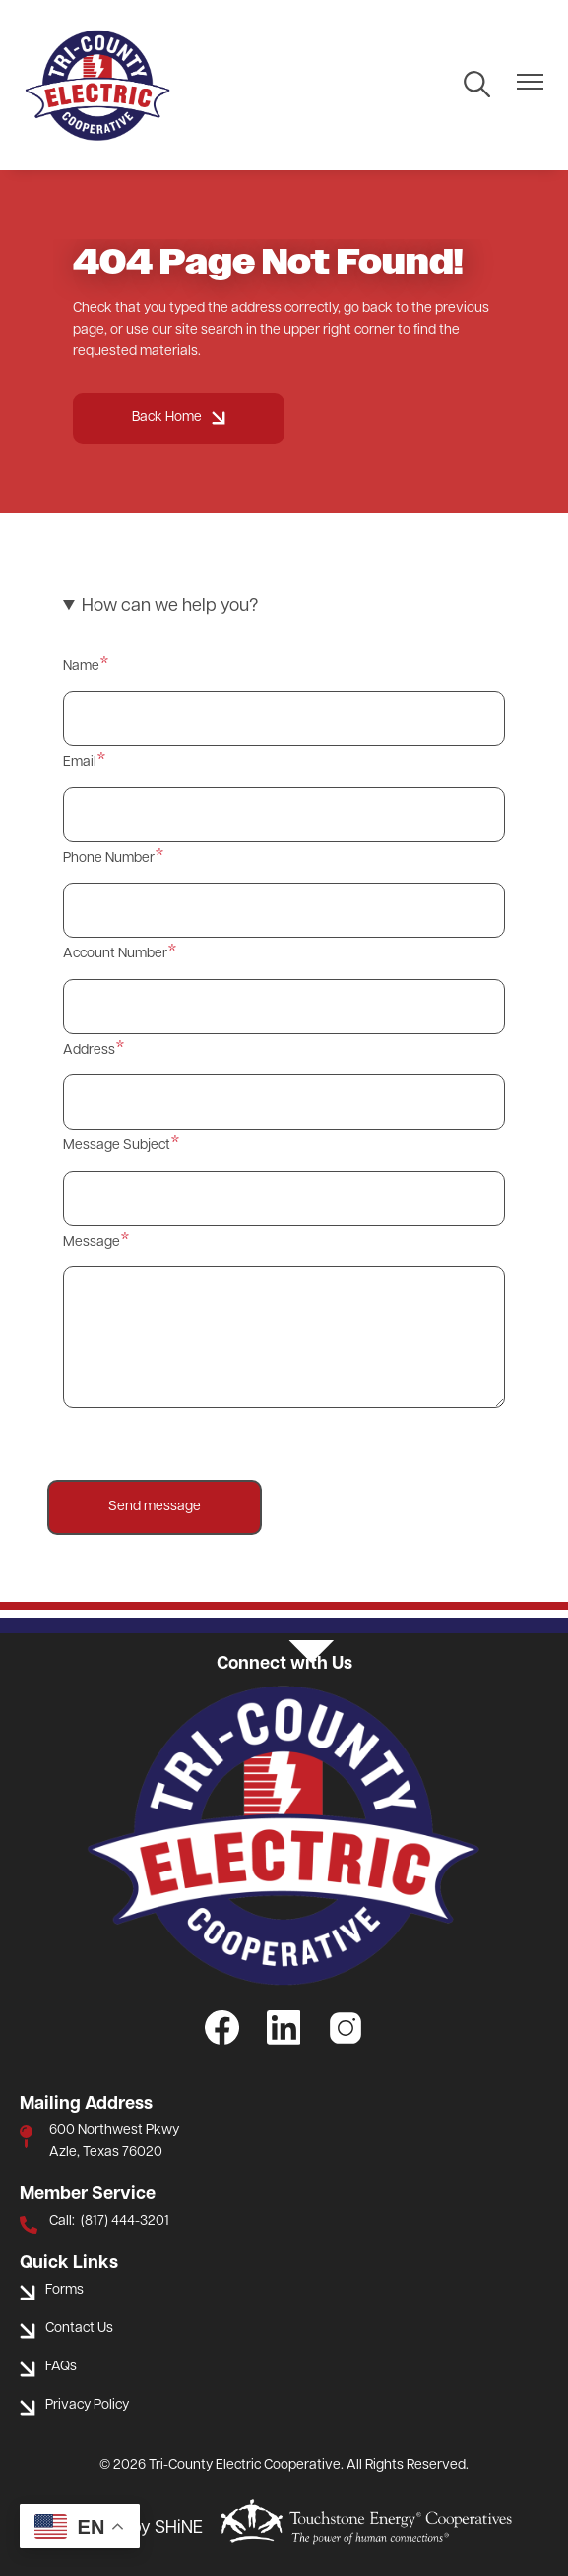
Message (91, 1242)
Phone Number (109, 858)
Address (89, 1050)
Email (79, 762)
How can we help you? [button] (170, 606)
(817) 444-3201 (125, 2221)
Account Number (115, 954)
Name (81, 666)
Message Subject (116, 1145)
